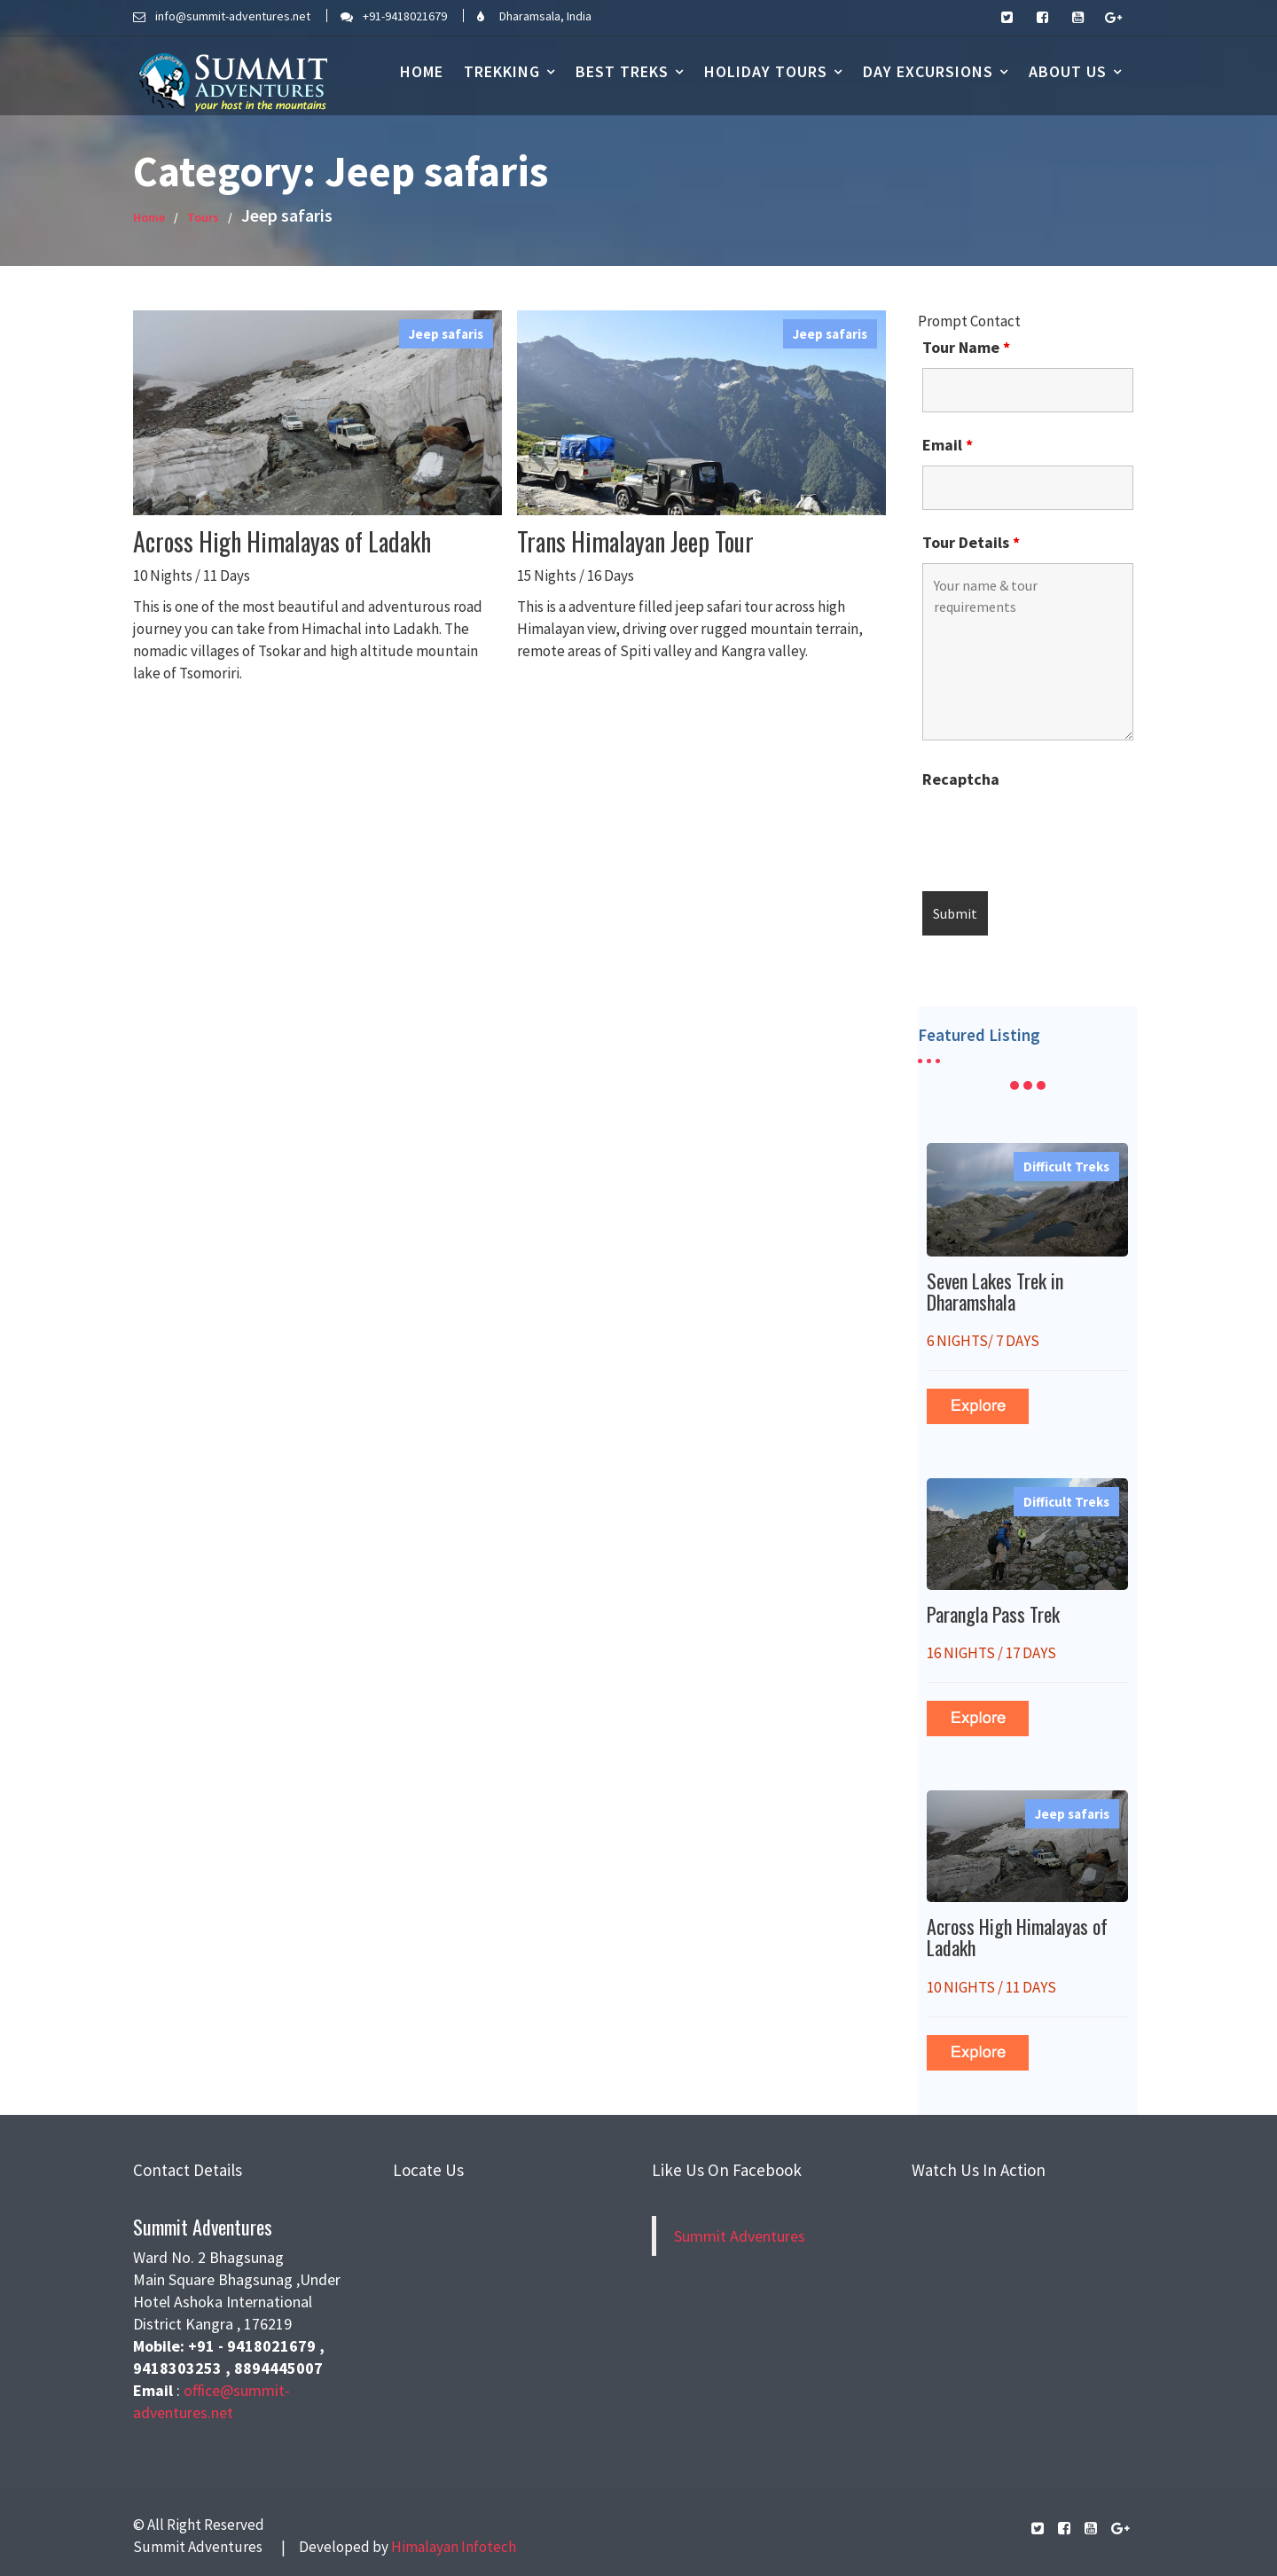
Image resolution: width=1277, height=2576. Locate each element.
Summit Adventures (740, 2234)
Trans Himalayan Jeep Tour (635, 541)
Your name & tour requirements (1027, 651)
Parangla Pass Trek (994, 1613)
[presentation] (1057, 834)
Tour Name (966, 347)
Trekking (502, 71)
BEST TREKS (622, 71)
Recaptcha (960, 779)
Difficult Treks (1066, 1170)
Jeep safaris (446, 333)
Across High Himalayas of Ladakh (282, 541)
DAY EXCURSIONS (928, 71)
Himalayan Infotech (453, 2546)
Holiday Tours (765, 71)
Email (947, 445)
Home (421, 71)
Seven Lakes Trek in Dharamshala (996, 1291)
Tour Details (971, 543)
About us (1068, 71)
